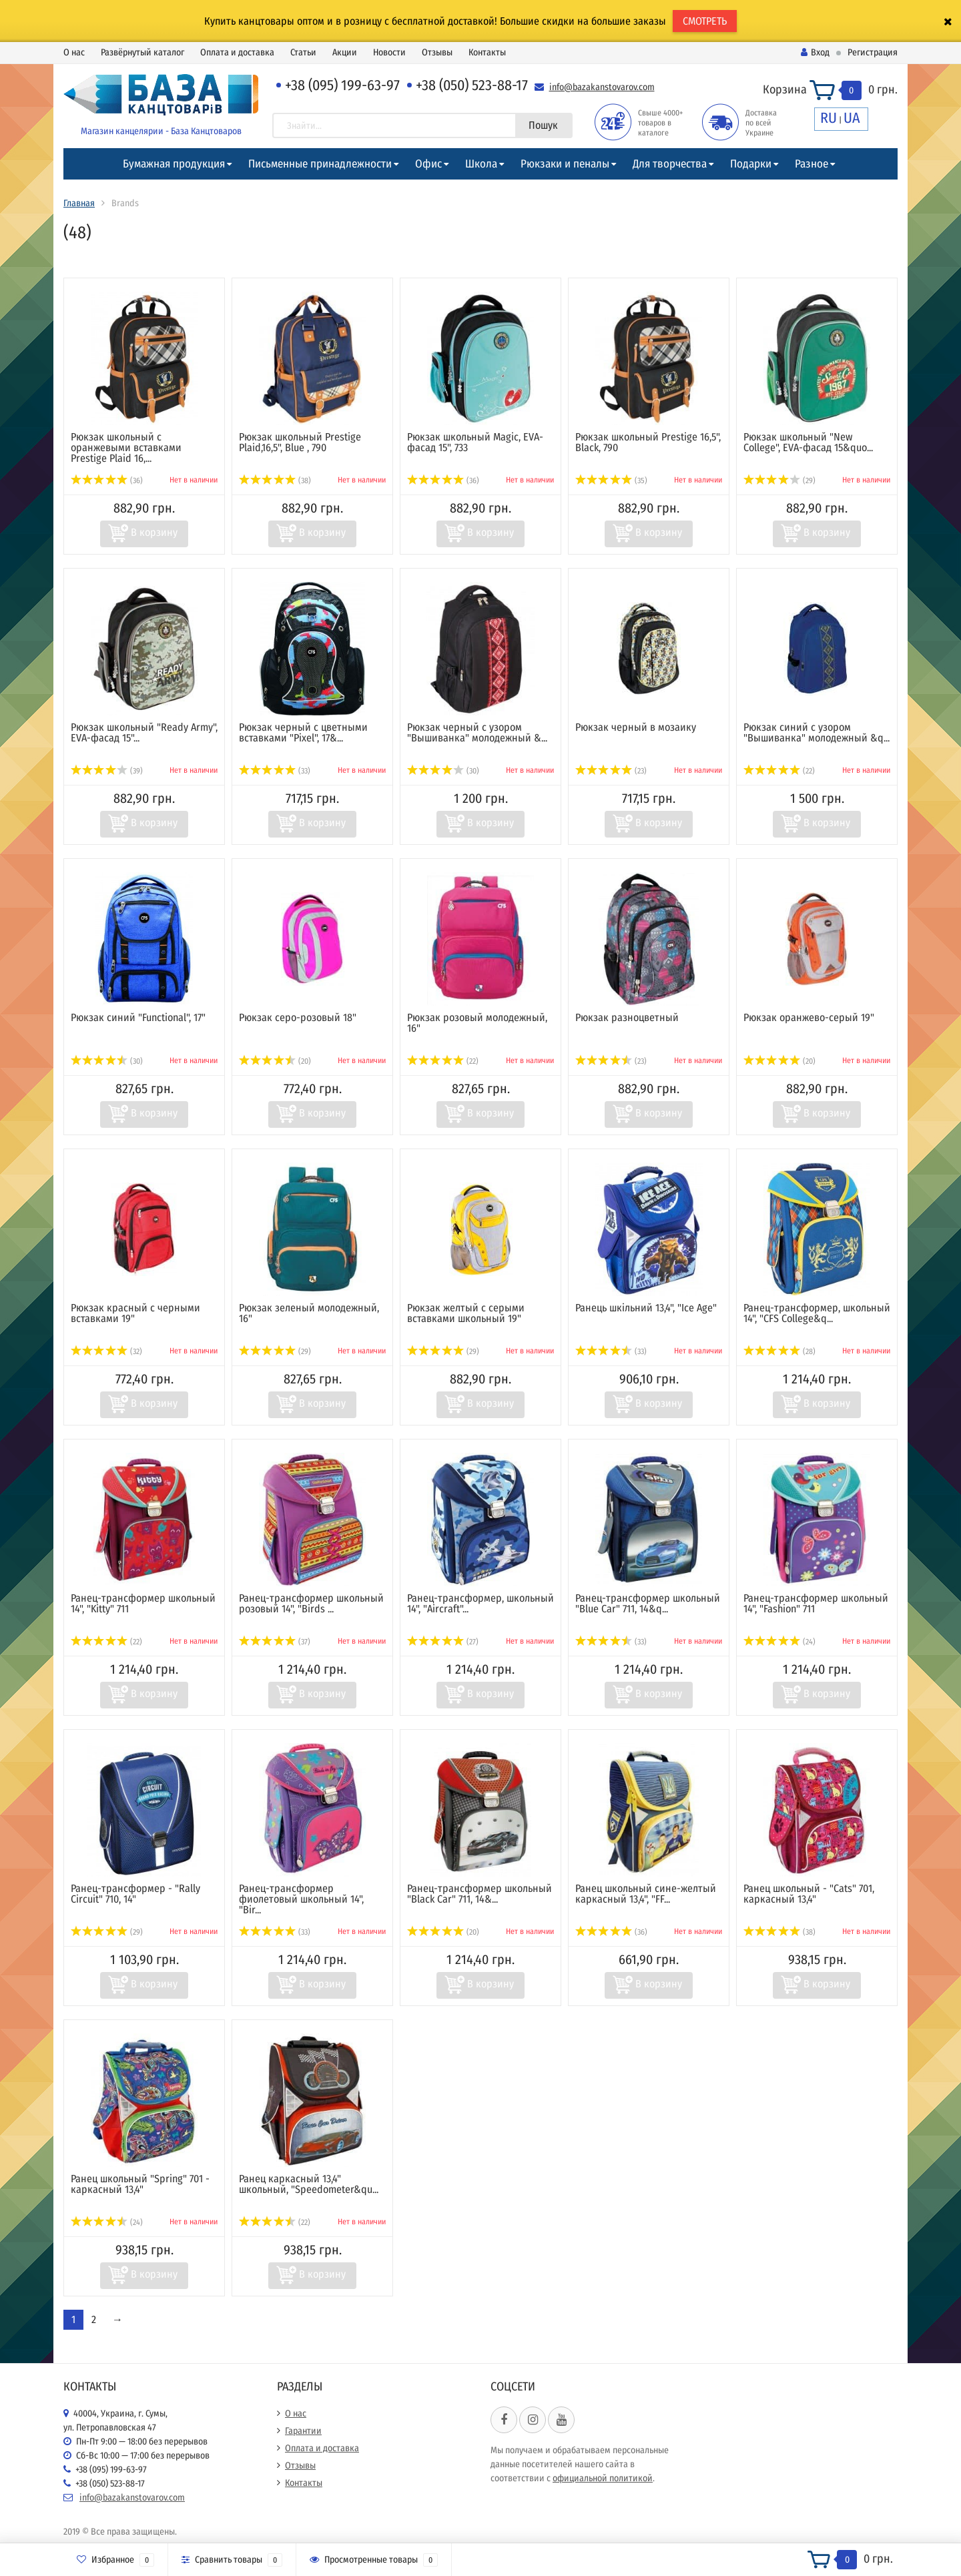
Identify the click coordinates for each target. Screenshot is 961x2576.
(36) (107, 480)
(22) (779, 770)
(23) (611, 770)
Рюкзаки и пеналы (565, 164)
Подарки (750, 164)
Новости (389, 52)
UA (852, 118)
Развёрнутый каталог (142, 52)
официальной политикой (603, 2478)
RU (828, 118)
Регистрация (873, 52)
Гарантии (303, 2431)
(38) (275, 480)
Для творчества (670, 164)
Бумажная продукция (174, 164)
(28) (779, 1351)
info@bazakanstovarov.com (602, 87)
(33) (274, 770)
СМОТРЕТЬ (705, 21)
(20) (275, 1061)
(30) (443, 770)
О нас (74, 52)
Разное (811, 164)
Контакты (487, 52)
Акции (344, 52)
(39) (107, 770)
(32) (106, 1351)
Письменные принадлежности (320, 164)
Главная (79, 203)
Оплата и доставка (237, 52)
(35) (611, 480)
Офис (428, 164)
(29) (779, 480)
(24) (779, 1641)
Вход (815, 52)
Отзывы (437, 52)
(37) (274, 1641)
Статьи (303, 52)
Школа (481, 164)
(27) (442, 1641)
